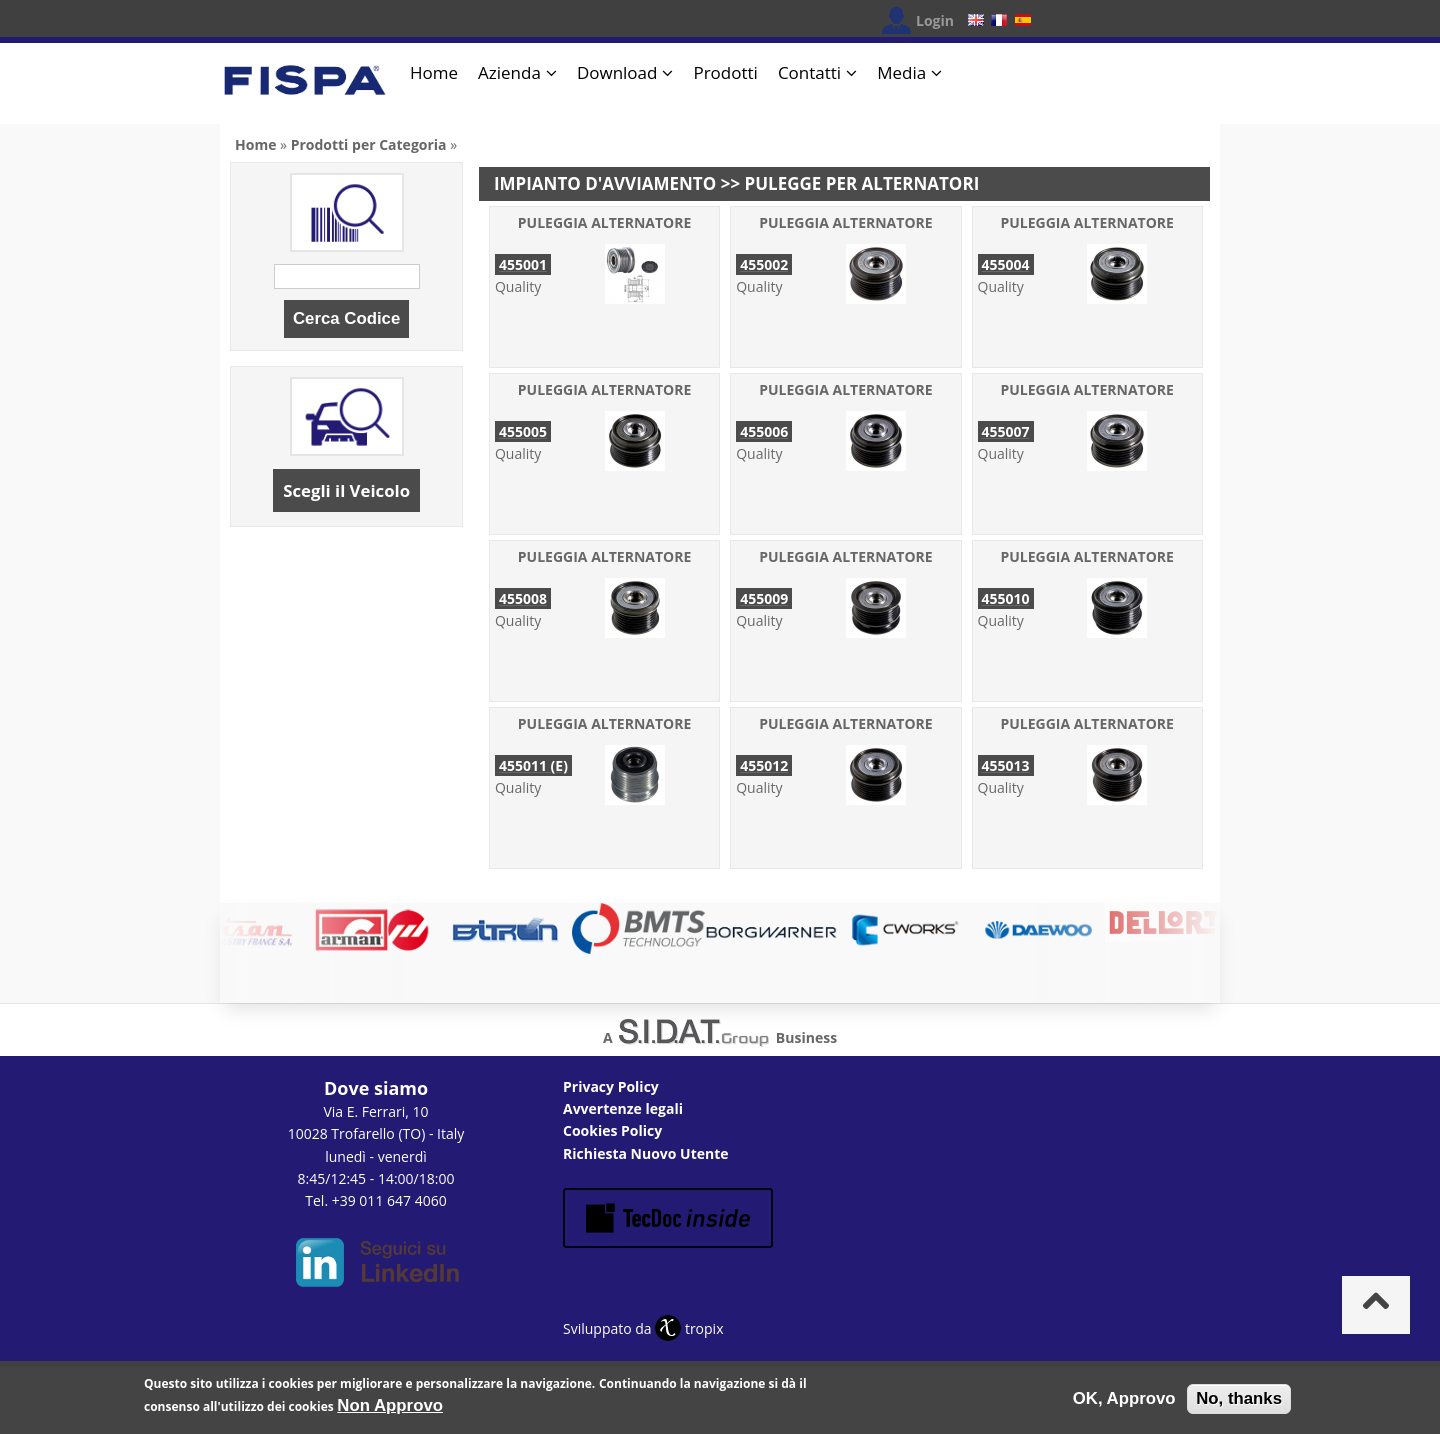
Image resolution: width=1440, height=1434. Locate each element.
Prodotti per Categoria (369, 144)
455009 (764, 598)
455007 (1006, 431)
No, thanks (1239, 1401)
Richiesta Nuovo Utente (646, 1153)
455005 (523, 431)
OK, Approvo (1124, 1401)
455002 (764, 264)
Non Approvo (390, 1408)
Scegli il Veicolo (346, 490)
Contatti (809, 72)
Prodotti (725, 72)
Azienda (509, 72)
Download (617, 72)
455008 (523, 598)
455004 (1006, 264)
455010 (1006, 598)
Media (901, 72)
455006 (764, 431)
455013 (1006, 765)
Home (434, 72)
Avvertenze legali (623, 1108)
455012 (764, 765)
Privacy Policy (611, 1086)
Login (935, 20)
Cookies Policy (612, 1130)
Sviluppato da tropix (643, 1328)
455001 (523, 264)
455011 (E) (533, 765)
